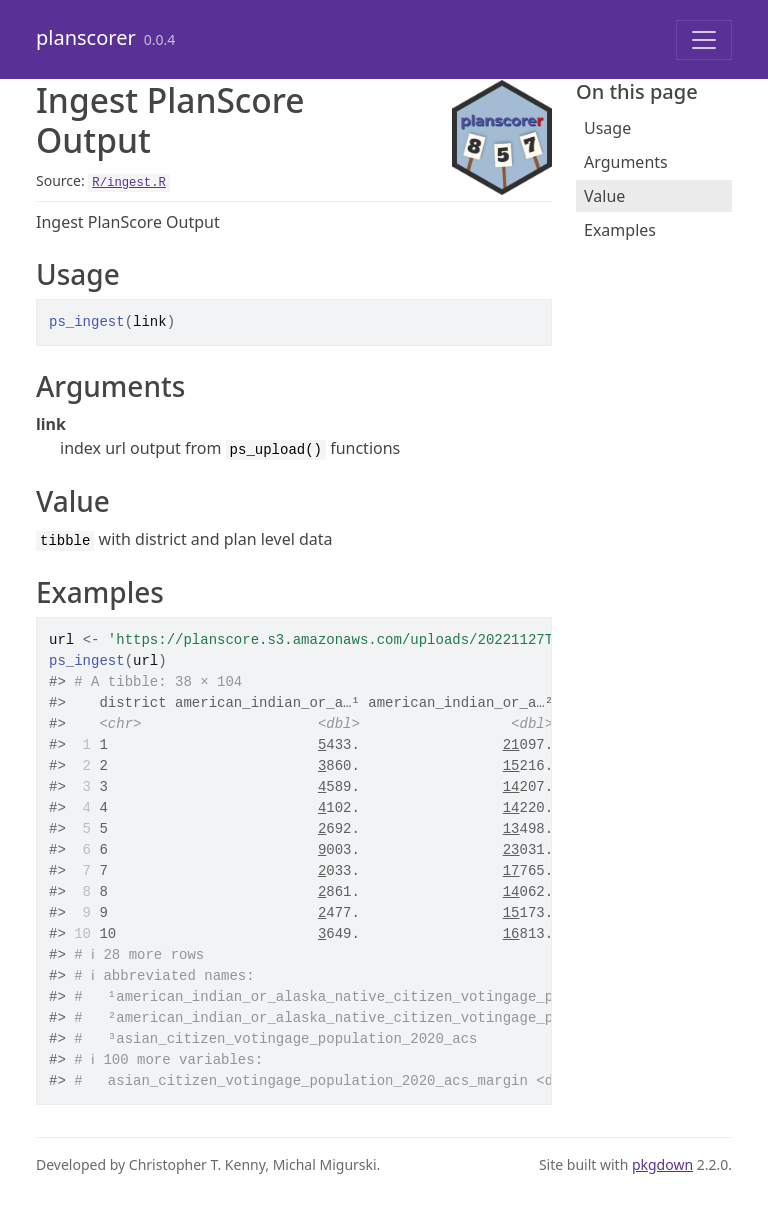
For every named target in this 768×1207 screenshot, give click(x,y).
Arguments (626, 162)
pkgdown (662, 1164)
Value (604, 196)
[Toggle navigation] (704, 40)
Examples (620, 230)
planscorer (86, 37)
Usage (607, 128)
